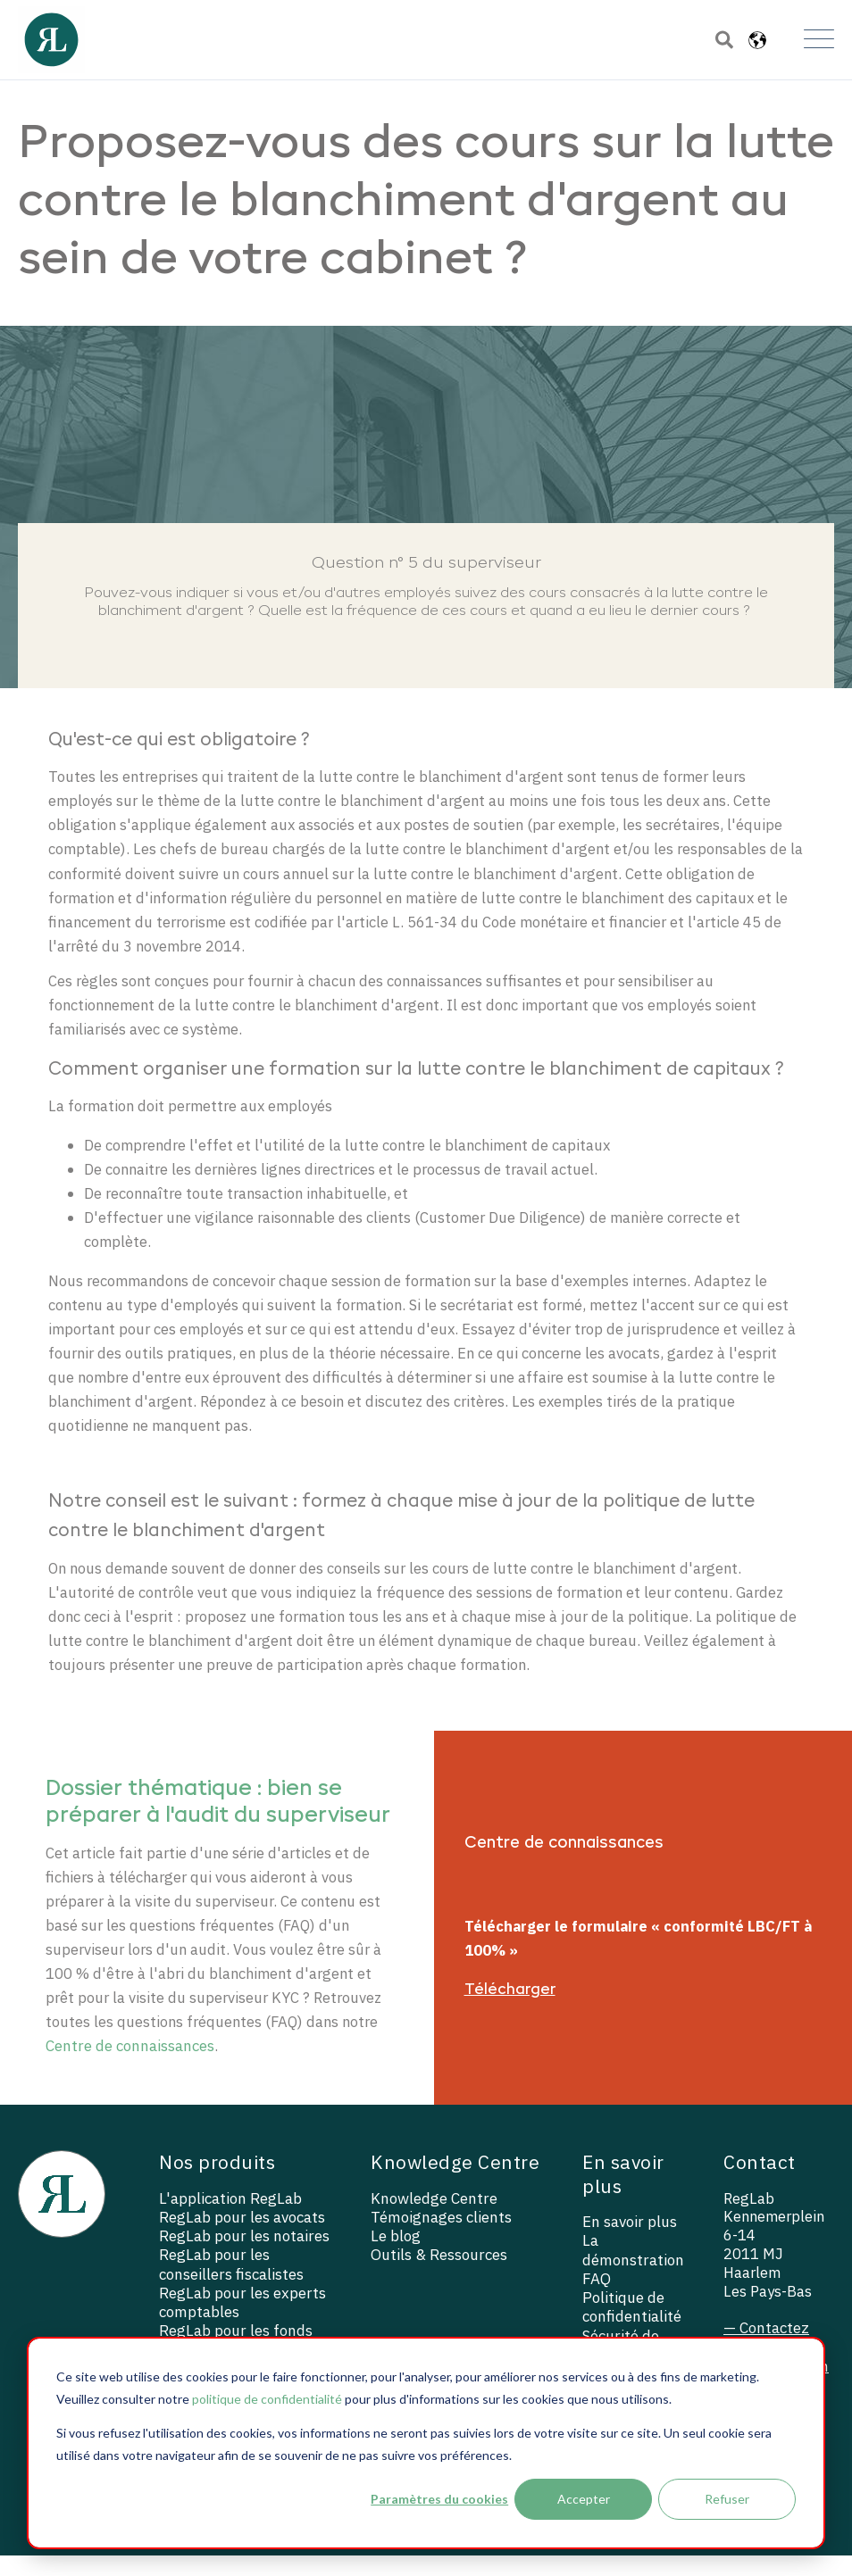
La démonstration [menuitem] (633, 2271)
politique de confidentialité (267, 2398)
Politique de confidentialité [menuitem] (631, 2328)
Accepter (583, 2498)
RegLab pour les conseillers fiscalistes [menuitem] (231, 2285)
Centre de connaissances (130, 2067)
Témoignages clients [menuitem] (441, 2238)
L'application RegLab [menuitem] (230, 2219)
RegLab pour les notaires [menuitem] (244, 2257)
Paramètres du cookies (439, 2498)
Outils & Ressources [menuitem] (439, 2275)
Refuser (727, 2498)
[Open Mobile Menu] (819, 40)
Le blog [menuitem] (396, 2257)
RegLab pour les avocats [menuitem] (242, 2238)
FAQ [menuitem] (596, 2299)
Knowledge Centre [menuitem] (434, 2219)
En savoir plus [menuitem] (629, 2242)
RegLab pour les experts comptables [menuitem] (242, 2323)
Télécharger (509, 2009)
